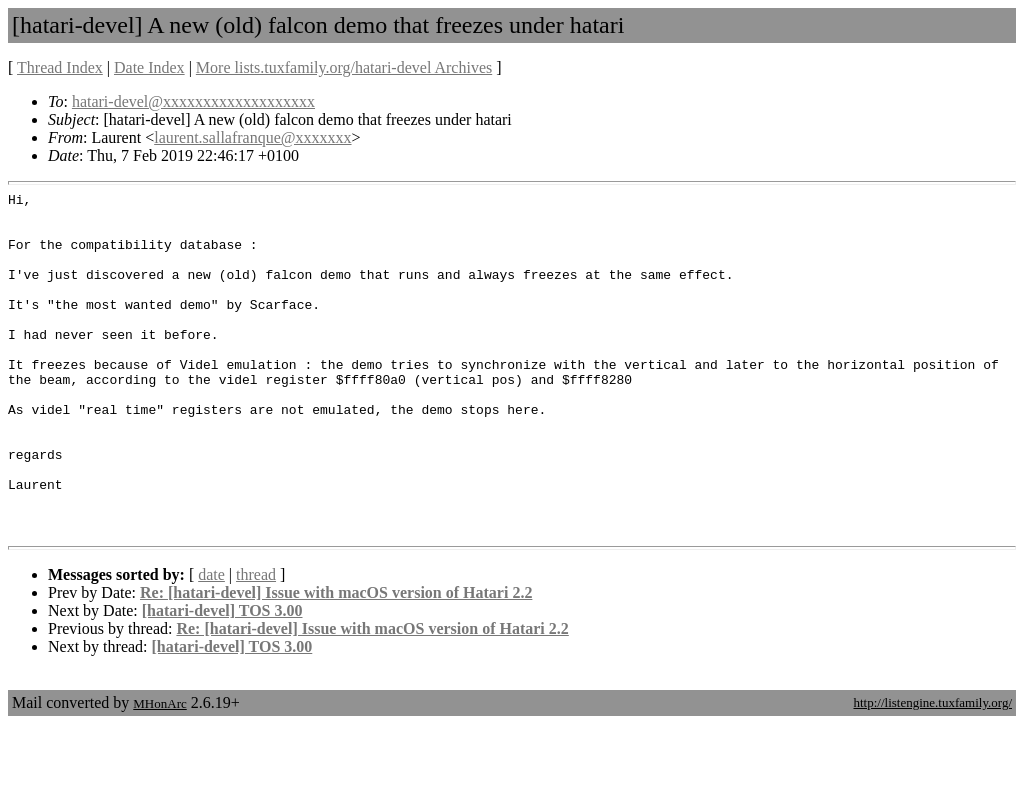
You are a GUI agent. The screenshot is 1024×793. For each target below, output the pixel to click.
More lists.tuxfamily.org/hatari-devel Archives (344, 67)
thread (256, 643)
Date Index (149, 67)
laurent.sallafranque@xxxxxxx (252, 137)
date (211, 643)
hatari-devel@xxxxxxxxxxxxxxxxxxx (193, 101)
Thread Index (60, 67)
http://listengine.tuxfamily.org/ (932, 771)
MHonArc (159, 772)
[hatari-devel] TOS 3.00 (222, 679)
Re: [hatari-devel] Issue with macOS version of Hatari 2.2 (336, 661)
